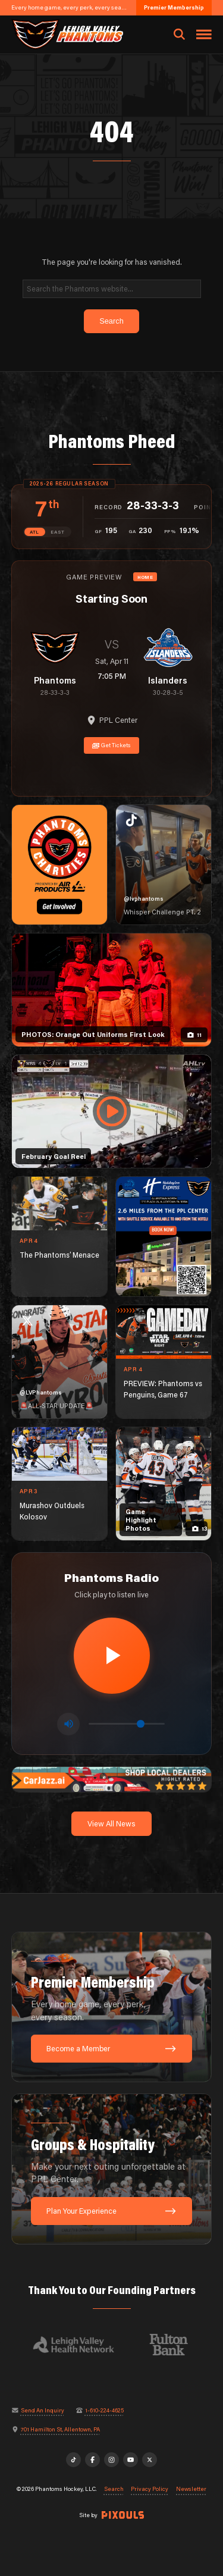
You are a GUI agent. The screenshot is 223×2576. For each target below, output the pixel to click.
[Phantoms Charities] (59, 865)
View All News (111, 1823)
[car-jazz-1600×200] (111, 1778)
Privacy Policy (149, 2489)
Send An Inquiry (42, 2411)
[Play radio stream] (112, 1656)
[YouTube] (131, 2460)
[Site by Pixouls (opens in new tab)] (123, 2515)
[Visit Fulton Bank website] (175, 2344)
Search (114, 2489)
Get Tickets (111, 745)
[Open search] (179, 34)
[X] (150, 2460)
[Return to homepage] (67, 34)
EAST (58, 532)
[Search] (112, 289)
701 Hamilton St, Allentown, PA (60, 2430)
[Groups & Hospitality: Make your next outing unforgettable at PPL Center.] (111, 2169)
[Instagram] (112, 2460)
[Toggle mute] (68, 1724)
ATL (34, 532)
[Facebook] (92, 2460)
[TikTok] (73, 2460)
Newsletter (191, 2489)
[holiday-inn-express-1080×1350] (163, 1236)
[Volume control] (127, 1724)
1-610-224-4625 (104, 2411)
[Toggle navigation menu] (204, 34)
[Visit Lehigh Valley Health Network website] (80, 2344)
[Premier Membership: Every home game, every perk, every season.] (111, 2007)
